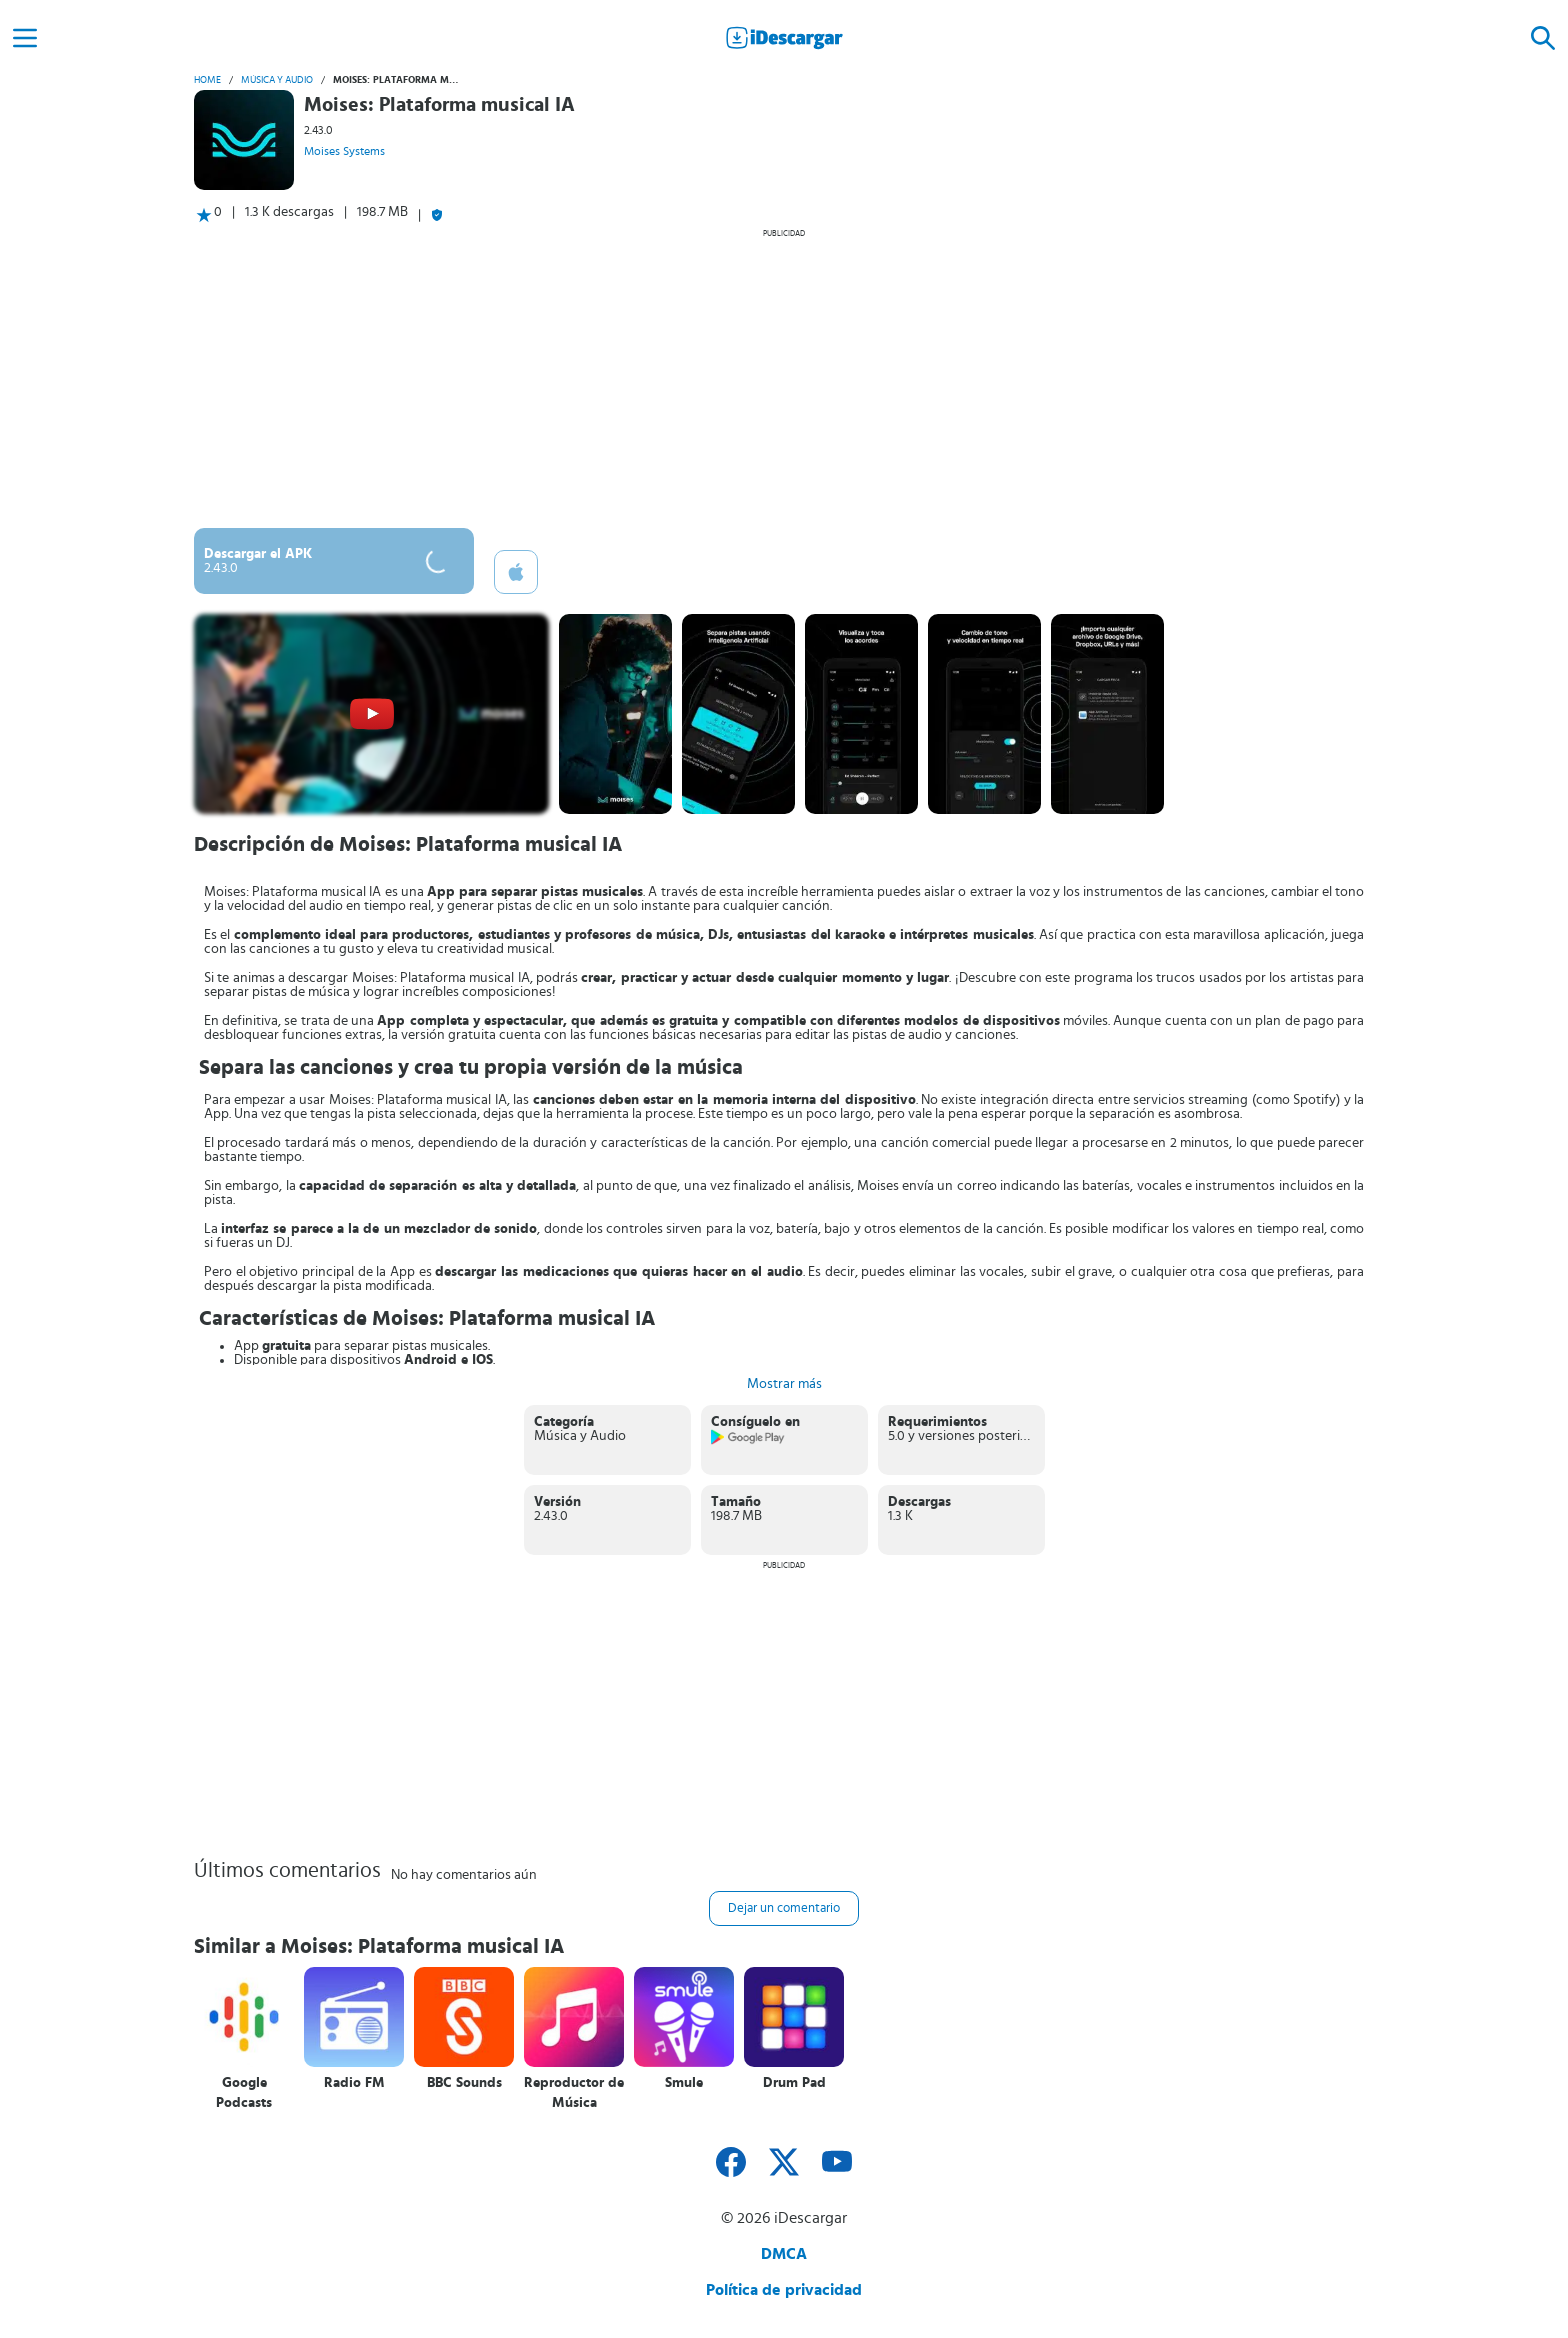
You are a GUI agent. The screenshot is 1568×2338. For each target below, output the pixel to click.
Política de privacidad (784, 2290)
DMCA (784, 2254)
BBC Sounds (464, 2083)
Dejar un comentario (784, 1908)
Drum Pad (794, 2083)
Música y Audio (277, 80)
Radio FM (354, 2083)
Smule (684, 2083)
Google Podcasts (244, 2093)
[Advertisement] (784, 378)
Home (207, 80)
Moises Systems (344, 151)
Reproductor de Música (574, 2093)
